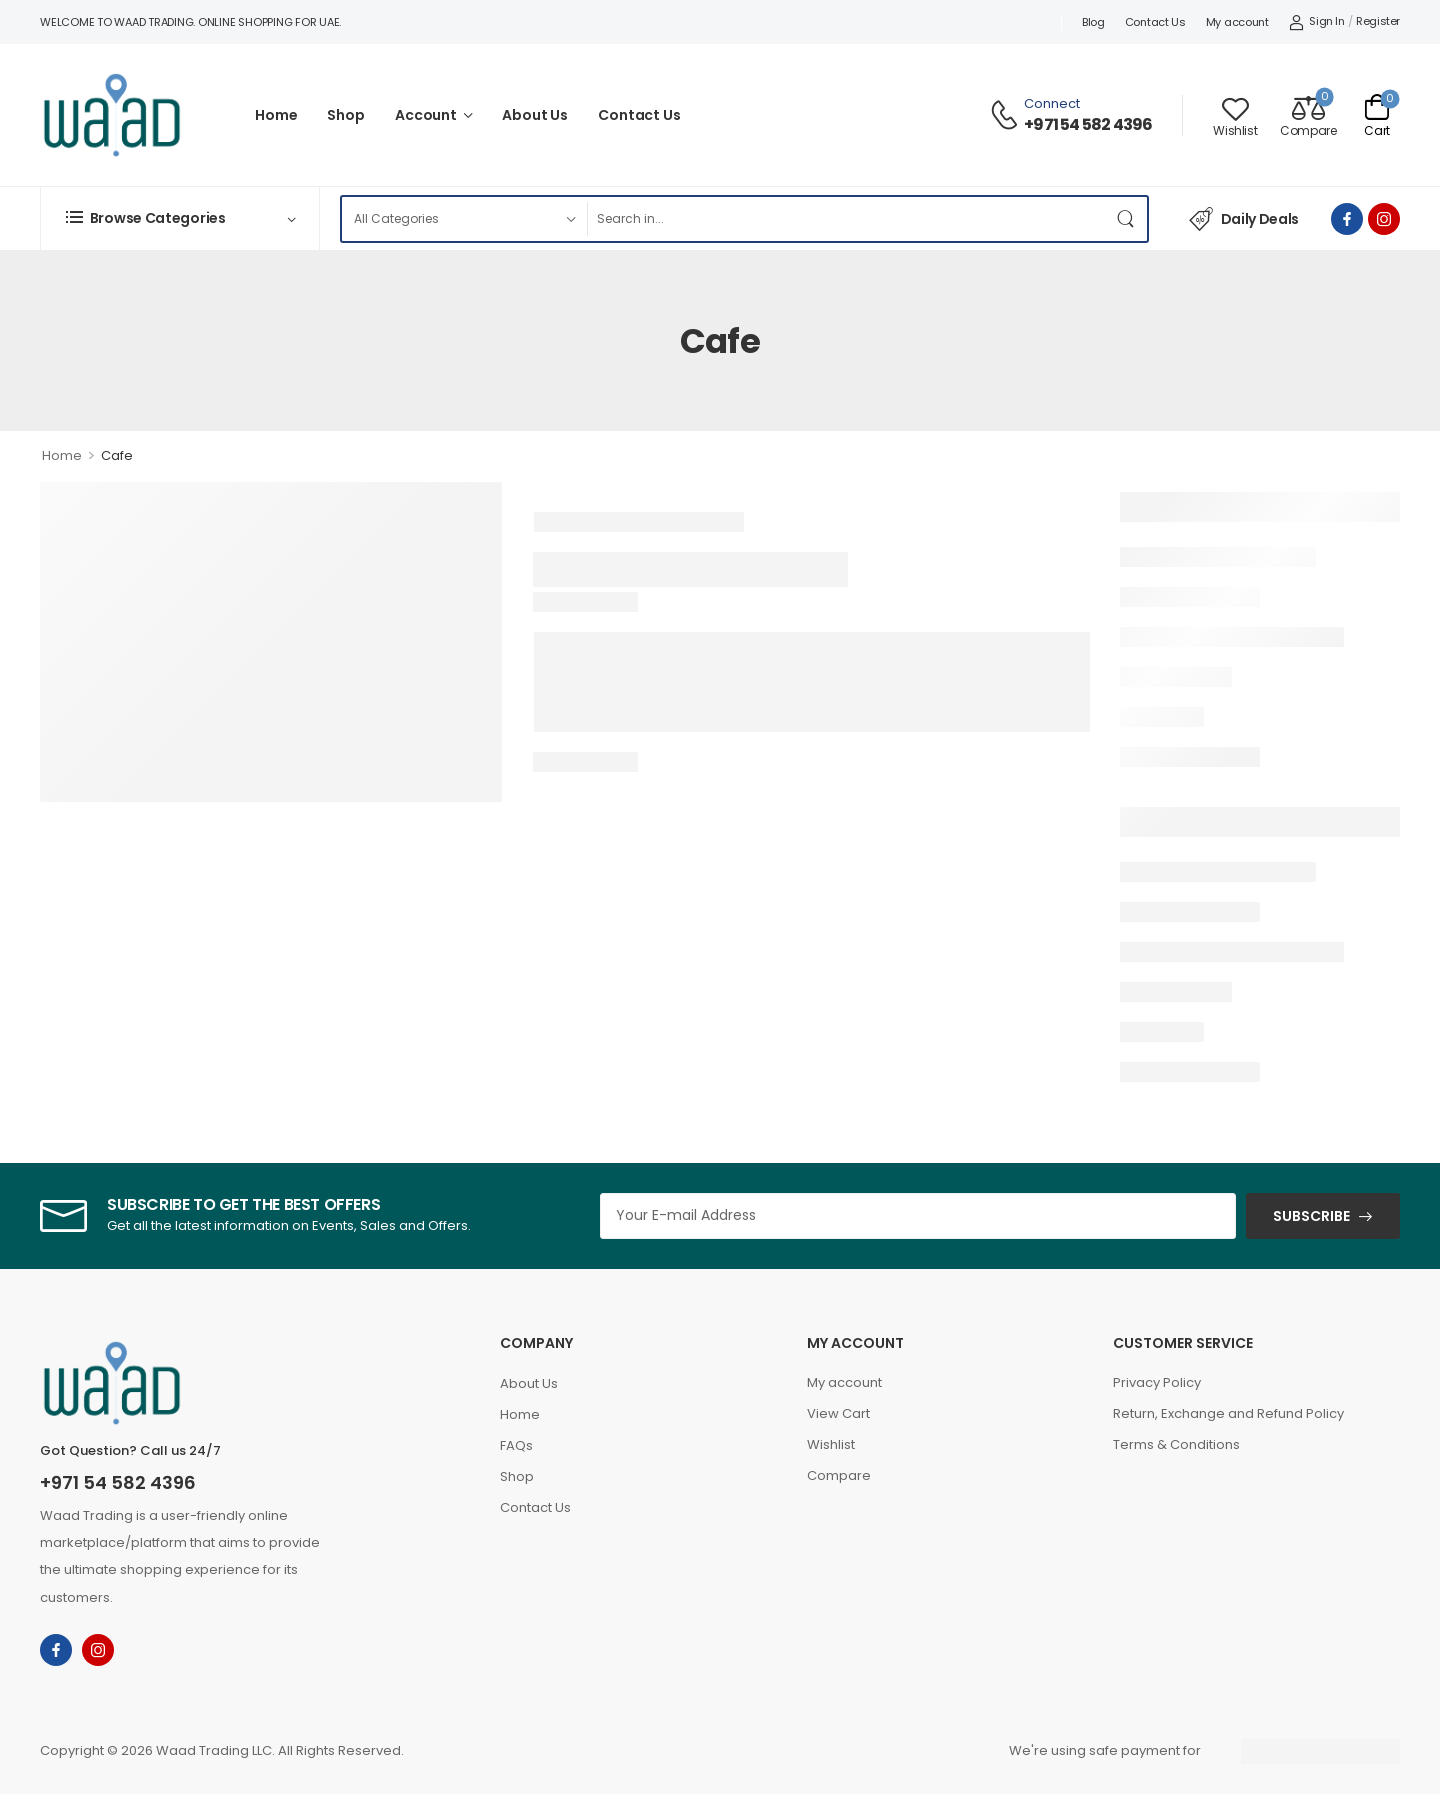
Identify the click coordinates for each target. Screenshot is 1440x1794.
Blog (1093, 22)
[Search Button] (1127, 219)
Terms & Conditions (1176, 1444)
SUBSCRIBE (1311, 1216)
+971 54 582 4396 (1088, 125)
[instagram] (1384, 219)
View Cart (838, 1413)
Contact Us (1155, 22)
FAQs (516, 1445)
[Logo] (112, 115)
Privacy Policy (1157, 1382)
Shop (345, 115)
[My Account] (1317, 22)
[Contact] (1007, 115)
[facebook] (1347, 219)
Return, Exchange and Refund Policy (1228, 1413)
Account (426, 115)
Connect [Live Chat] (1052, 103)
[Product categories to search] (464, 219)
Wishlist (831, 1444)
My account (1237, 22)
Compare (839, 1475)
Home (276, 115)
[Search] (846, 219)
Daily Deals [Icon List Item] (1244, 219)
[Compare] (1308, 115)
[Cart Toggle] (1377, 115)
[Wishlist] (1235, 115)
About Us (535, 115)
